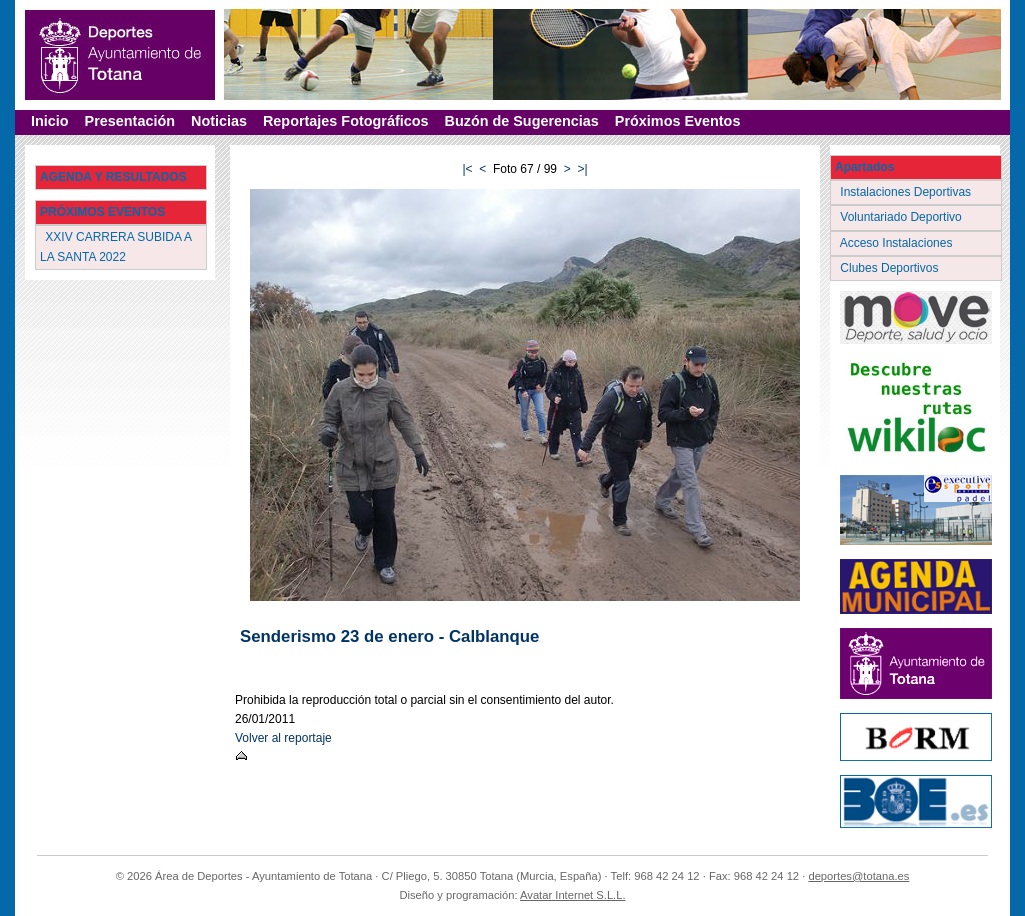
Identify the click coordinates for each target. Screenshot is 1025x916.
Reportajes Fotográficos (346, 121)
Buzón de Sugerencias (522, 121)
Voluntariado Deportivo (902, 217)
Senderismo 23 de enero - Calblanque (389, 636)
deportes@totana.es (858, 876)
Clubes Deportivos (891, 268)
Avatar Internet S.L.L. (573, 895)
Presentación (130, 121)
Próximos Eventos (678, 121)
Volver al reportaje (283, 738)
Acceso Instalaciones (898, 243)
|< (467, 169)
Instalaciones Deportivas (907, 192)
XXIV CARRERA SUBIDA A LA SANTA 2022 (116, 246)
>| (582, 169)
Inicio (50, 121)
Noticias (219, 121)
